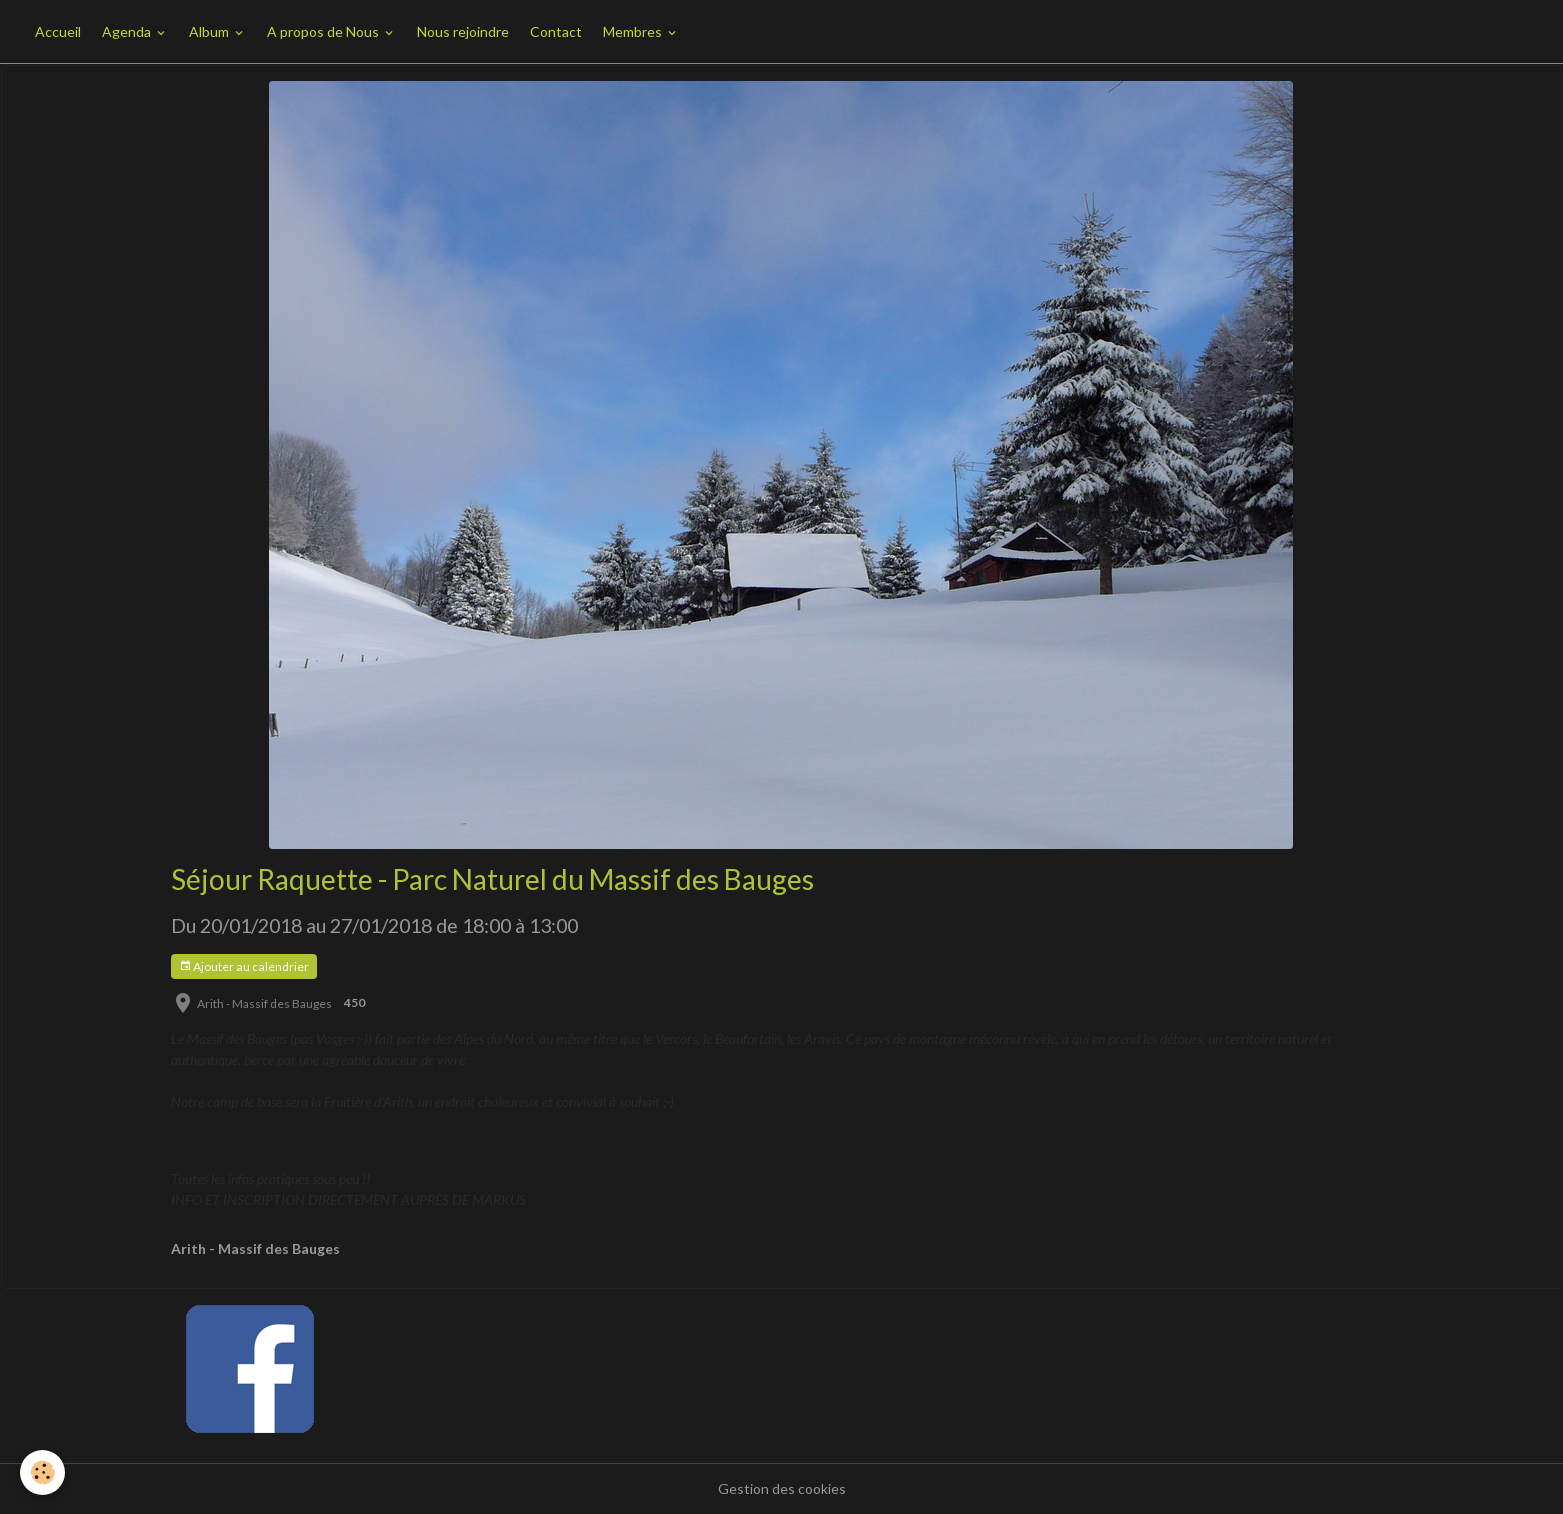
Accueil (58, 31)
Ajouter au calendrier (244, 966)
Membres (634, 31)
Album (210, 31)
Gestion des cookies (782, 1488)
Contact (556, 31)
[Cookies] (42, 1472)
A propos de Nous (324, 31)
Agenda (128, 31)
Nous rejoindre (463, 31)
